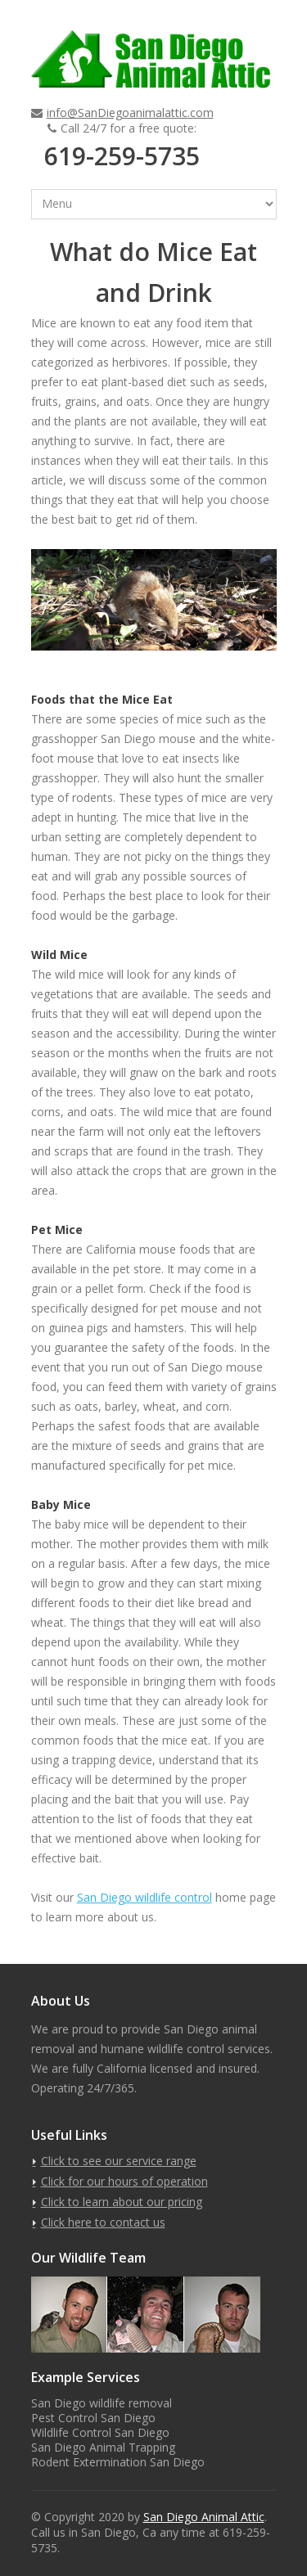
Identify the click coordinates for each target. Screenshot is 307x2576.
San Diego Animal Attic (203, 2516)
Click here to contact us (103, 2222)
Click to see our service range (118, 2160)
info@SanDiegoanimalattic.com (130, 112)
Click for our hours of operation (124, 2181)
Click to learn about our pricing (121, 2201)
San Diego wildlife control (144, 1897)
